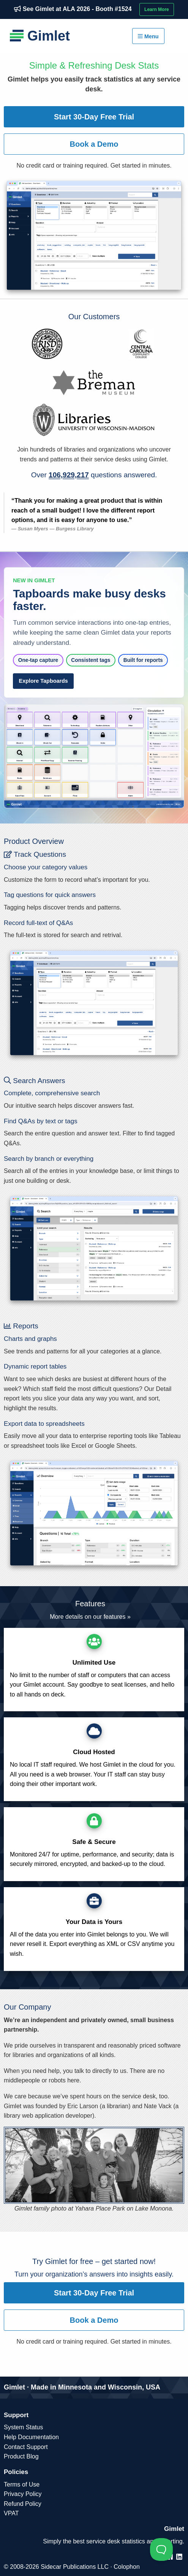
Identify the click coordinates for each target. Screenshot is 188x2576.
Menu (148, 36)
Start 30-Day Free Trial (94, 117)
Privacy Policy (23, 2494)
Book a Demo (94, 144)
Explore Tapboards (43, 681)
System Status (23, 2427)
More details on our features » (90, 1616)
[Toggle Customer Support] (161, 2549)
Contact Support (26, 2447)
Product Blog (21, 2456)
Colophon (127, 2566)
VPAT (11, 2513)
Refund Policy (22, 2504)
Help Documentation (31, 2437)
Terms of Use (21, 2484)
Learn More (156, 9)
